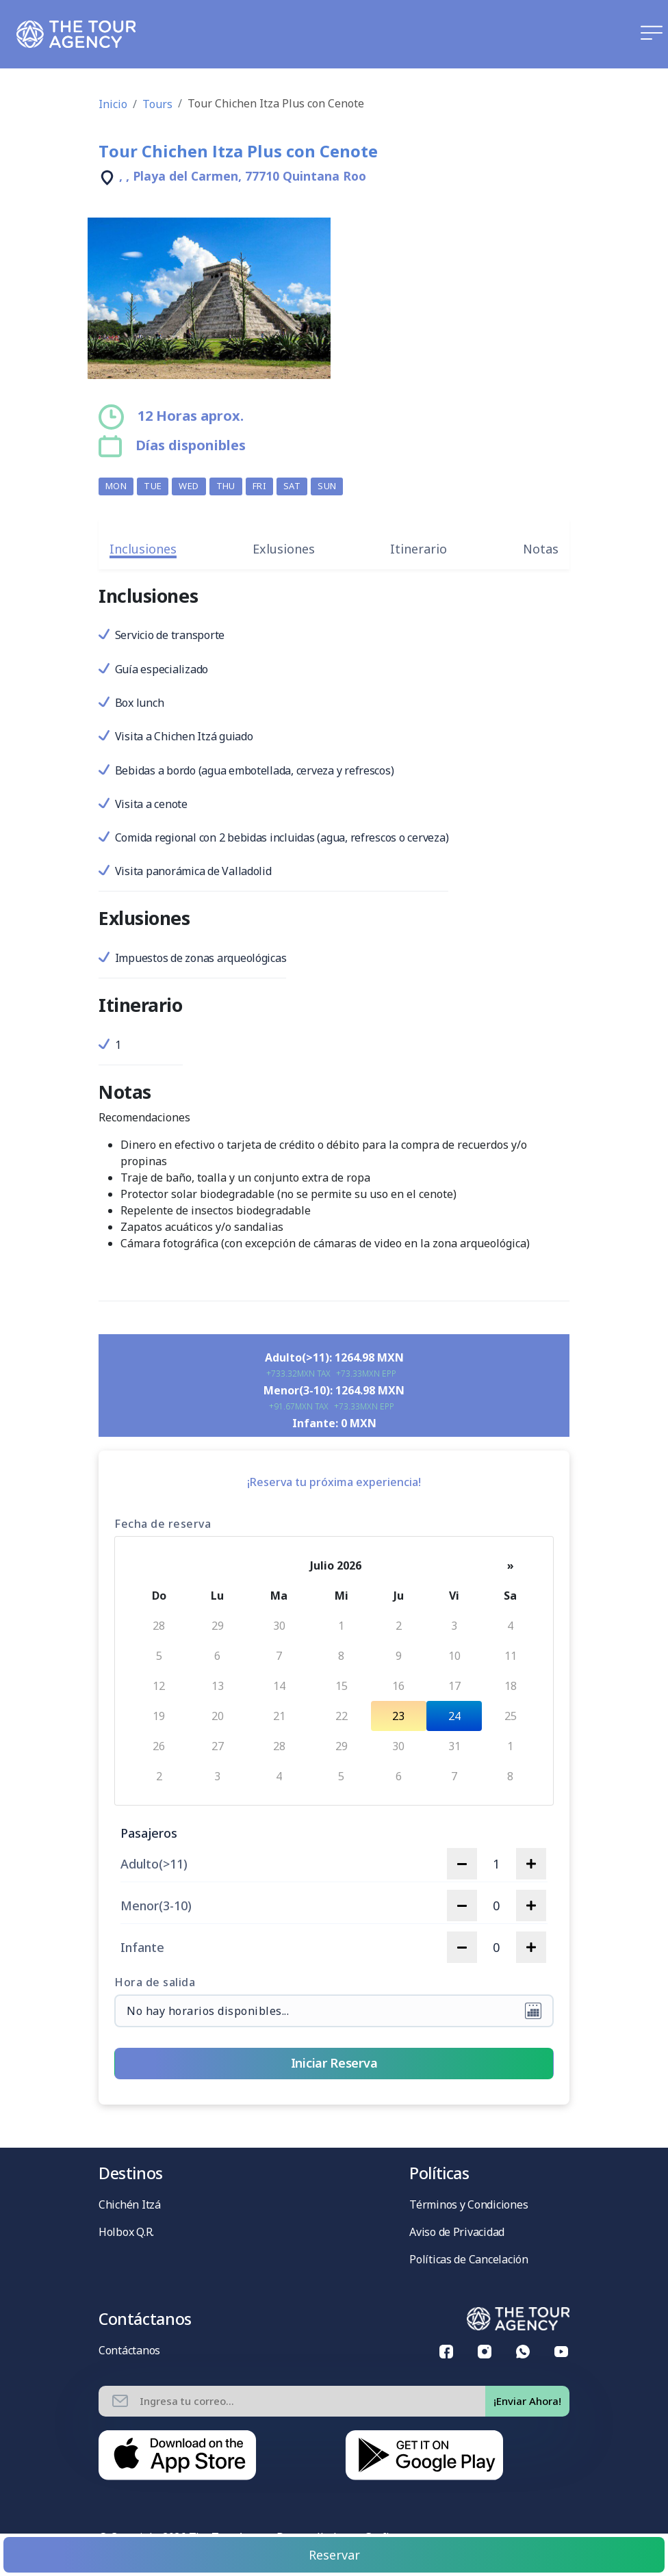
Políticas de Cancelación (468, 2259)
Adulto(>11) (154, 1864)
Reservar (334, 2555)
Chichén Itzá (130, 2204)
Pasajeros (148, 1833)
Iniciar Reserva (334, 2063)
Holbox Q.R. (126, 2231)
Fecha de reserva (162, 1524)
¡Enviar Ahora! (527, 2401)
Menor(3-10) (156, 1906)
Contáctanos (129, 2350)
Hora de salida (154, 1982)
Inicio (113, 104)
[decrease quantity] (462, 1863)
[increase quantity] (531, 1863)
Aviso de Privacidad (456, 2231)
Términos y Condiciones (468, 2204)
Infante (142, 1947)
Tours (157, 104)
